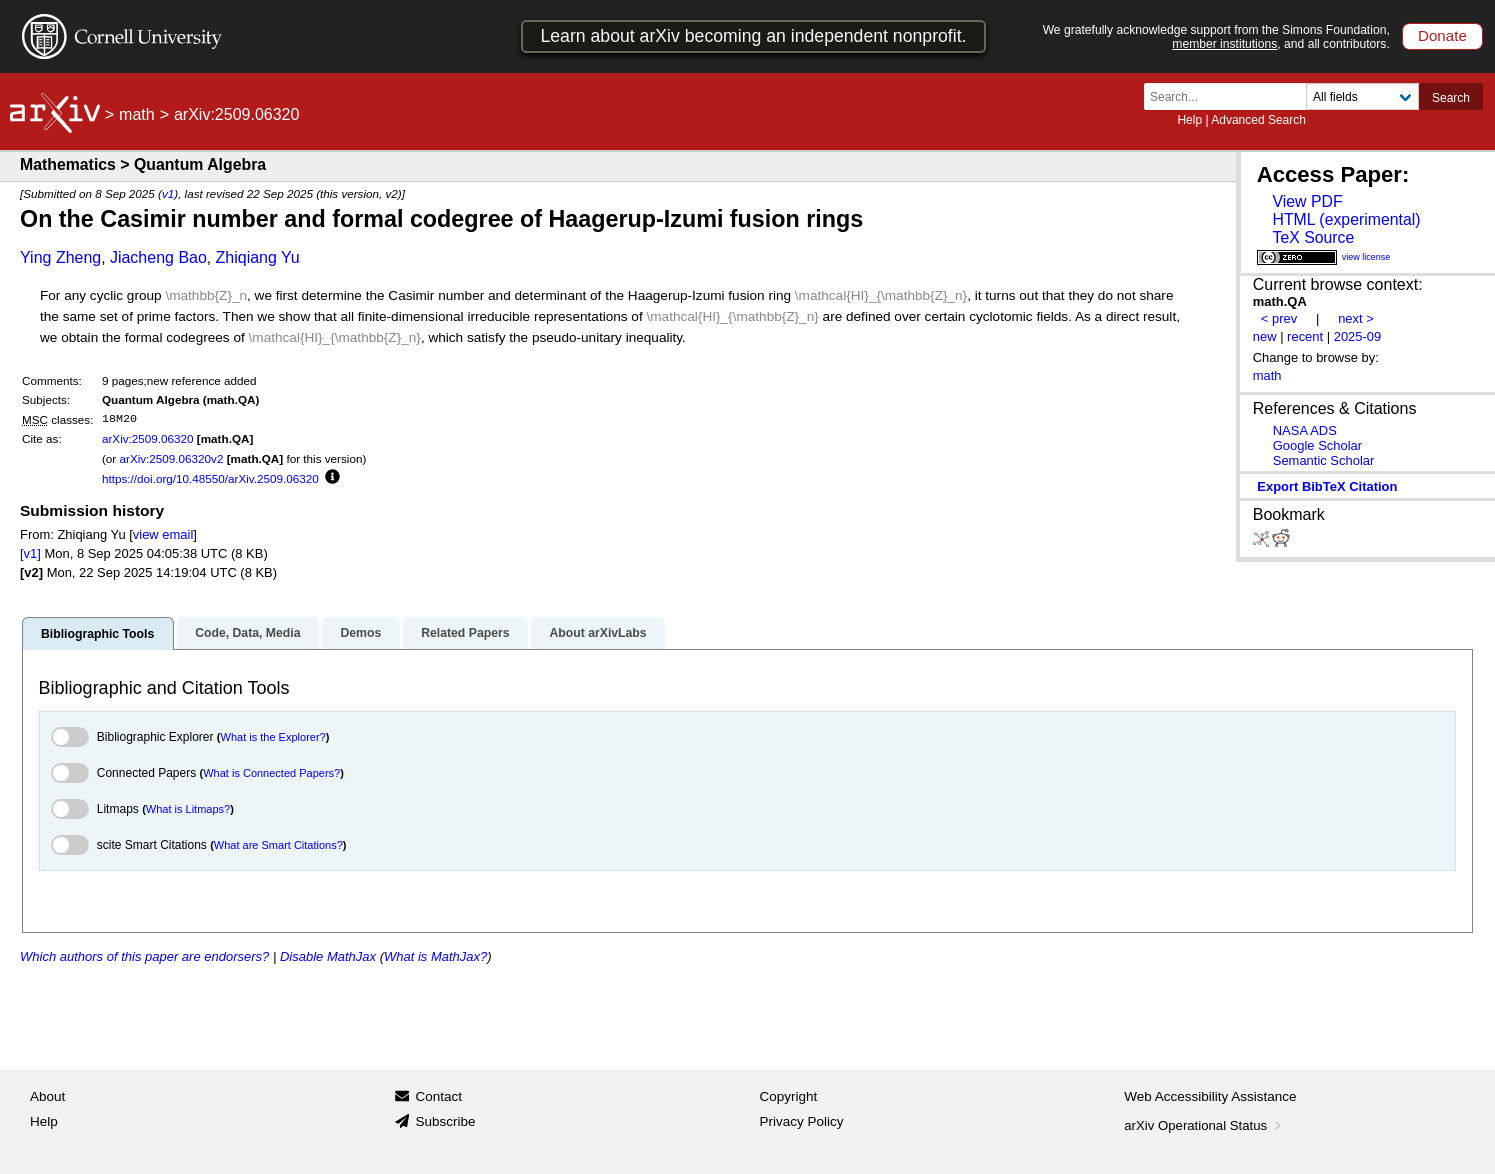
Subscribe (445, 1121)
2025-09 (1358, 336)
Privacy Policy (802, 1121)
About (47, 1096)
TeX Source (1313, 237)
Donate (1442, 35)
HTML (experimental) (1346, 219)
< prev (1279, 318)
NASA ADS (1305, 430)
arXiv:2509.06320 (148, 438)
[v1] (30, 553)
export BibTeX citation (1327, 486)
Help (1189, 120)
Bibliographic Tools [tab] (97, 634)
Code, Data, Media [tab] (247, 633)
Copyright (789, 1096)
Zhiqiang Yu (258, 257)
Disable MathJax (328, 956)
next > (1356, 318)
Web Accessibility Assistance (1210, 1096)
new (1265, 336)
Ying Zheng (60, 257)
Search (1451, 98)
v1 (168, 193)
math (137, 114)
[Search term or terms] (1231, 96)
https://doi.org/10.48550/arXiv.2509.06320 (210, 478)
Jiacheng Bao (158, 257)
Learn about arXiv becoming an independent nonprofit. (753, 36)
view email (163, 534)
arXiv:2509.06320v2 (171, 458)
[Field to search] (1362, 96)
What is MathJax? (435, 956)
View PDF (1307, 201)
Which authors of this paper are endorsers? (144, 956)
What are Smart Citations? (278, 845)
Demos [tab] (360, 633)
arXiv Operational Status (1204, 1125)
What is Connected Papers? (271, 773)
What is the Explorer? (273, 737)
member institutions (1224, 44)
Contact (438, 1096)
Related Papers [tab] (465, 633)
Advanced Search (1258, 120)
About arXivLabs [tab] (597, 633)
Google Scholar (1317, 445)
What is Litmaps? (188, 809)
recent (1305, 336)
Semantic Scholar (1324, 460)
